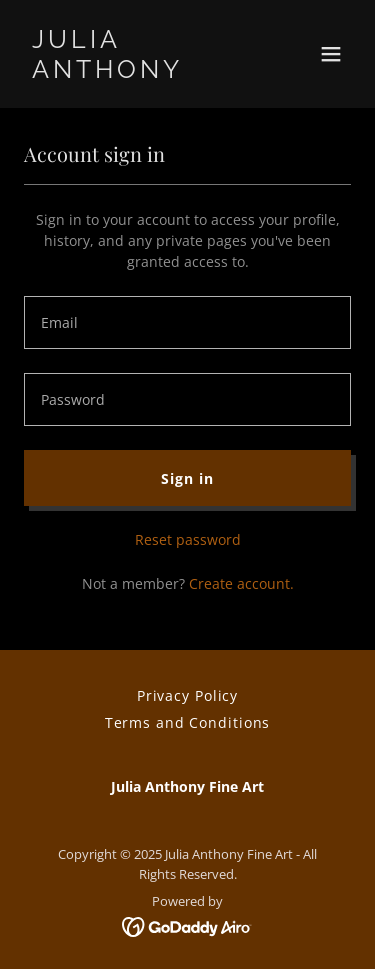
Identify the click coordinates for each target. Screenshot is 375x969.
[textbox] (187, 322)
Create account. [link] (241, 583)
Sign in (187, 478)
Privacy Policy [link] (187, 695)
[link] (138, 72)
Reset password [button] (188, 539)
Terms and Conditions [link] (188, 722)
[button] (331, 54)
